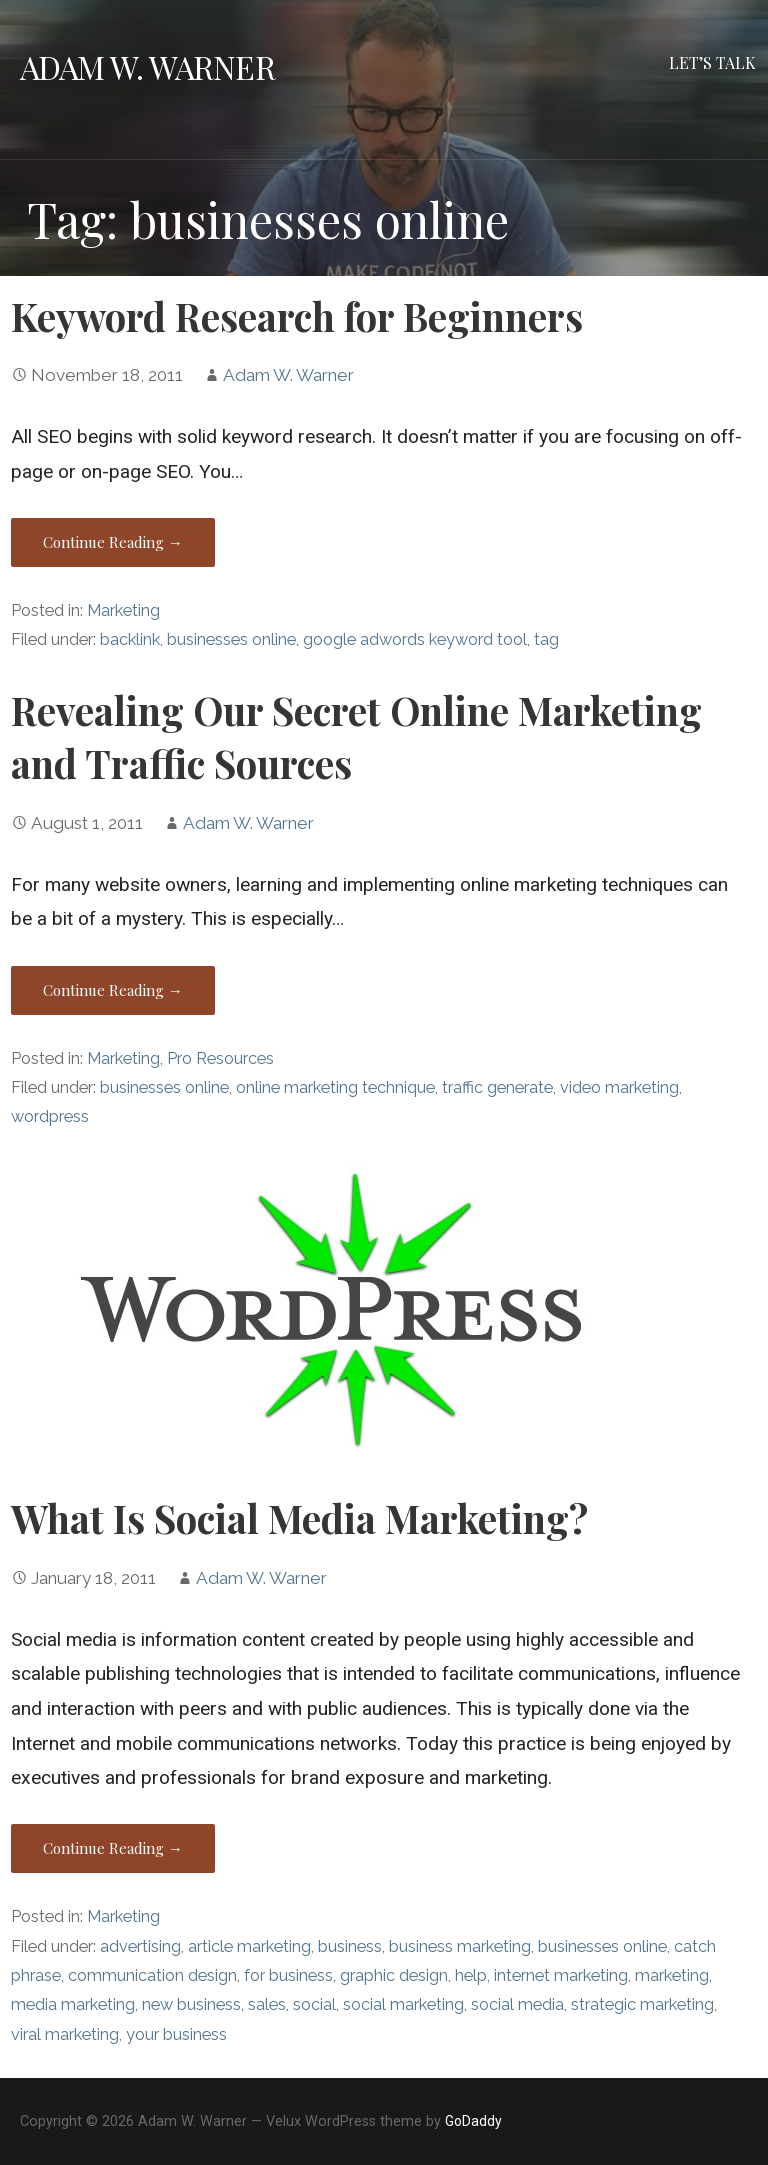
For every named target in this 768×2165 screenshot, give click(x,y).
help (471, 1975)
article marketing (249, 1946)
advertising (140, 1946)
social (314, 2004)
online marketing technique (335, 1087)
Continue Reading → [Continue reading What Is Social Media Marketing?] (113, 1848)
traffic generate (497, 1087)
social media (517, 2004)
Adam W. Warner (147, 66)
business (350, 1946)
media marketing (73, 2004)
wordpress (50, 1116)
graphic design (394, 1975)
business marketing (460, 1946)
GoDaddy (473, 2121)
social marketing (403, 2004)
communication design (152, 1975)
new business (191, 2004)
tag (546, 639)
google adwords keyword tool (415, 639)
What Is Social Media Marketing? (299, 1518)
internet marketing (561, 1975)
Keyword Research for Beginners (297, 316)
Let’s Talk (712, 62)
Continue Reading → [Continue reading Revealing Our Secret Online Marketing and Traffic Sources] (113, 990)
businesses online (231, 639)
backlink (130, 639)
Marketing (123, 610)
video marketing (619, 1087)
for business (288, 1975)
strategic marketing (642, 2004)
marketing (672, 1975)
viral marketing (65, 2034)
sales (267, 2004)
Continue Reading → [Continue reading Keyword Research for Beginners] (113, 542)
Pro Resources (220, 1058)
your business (176, 2034)
